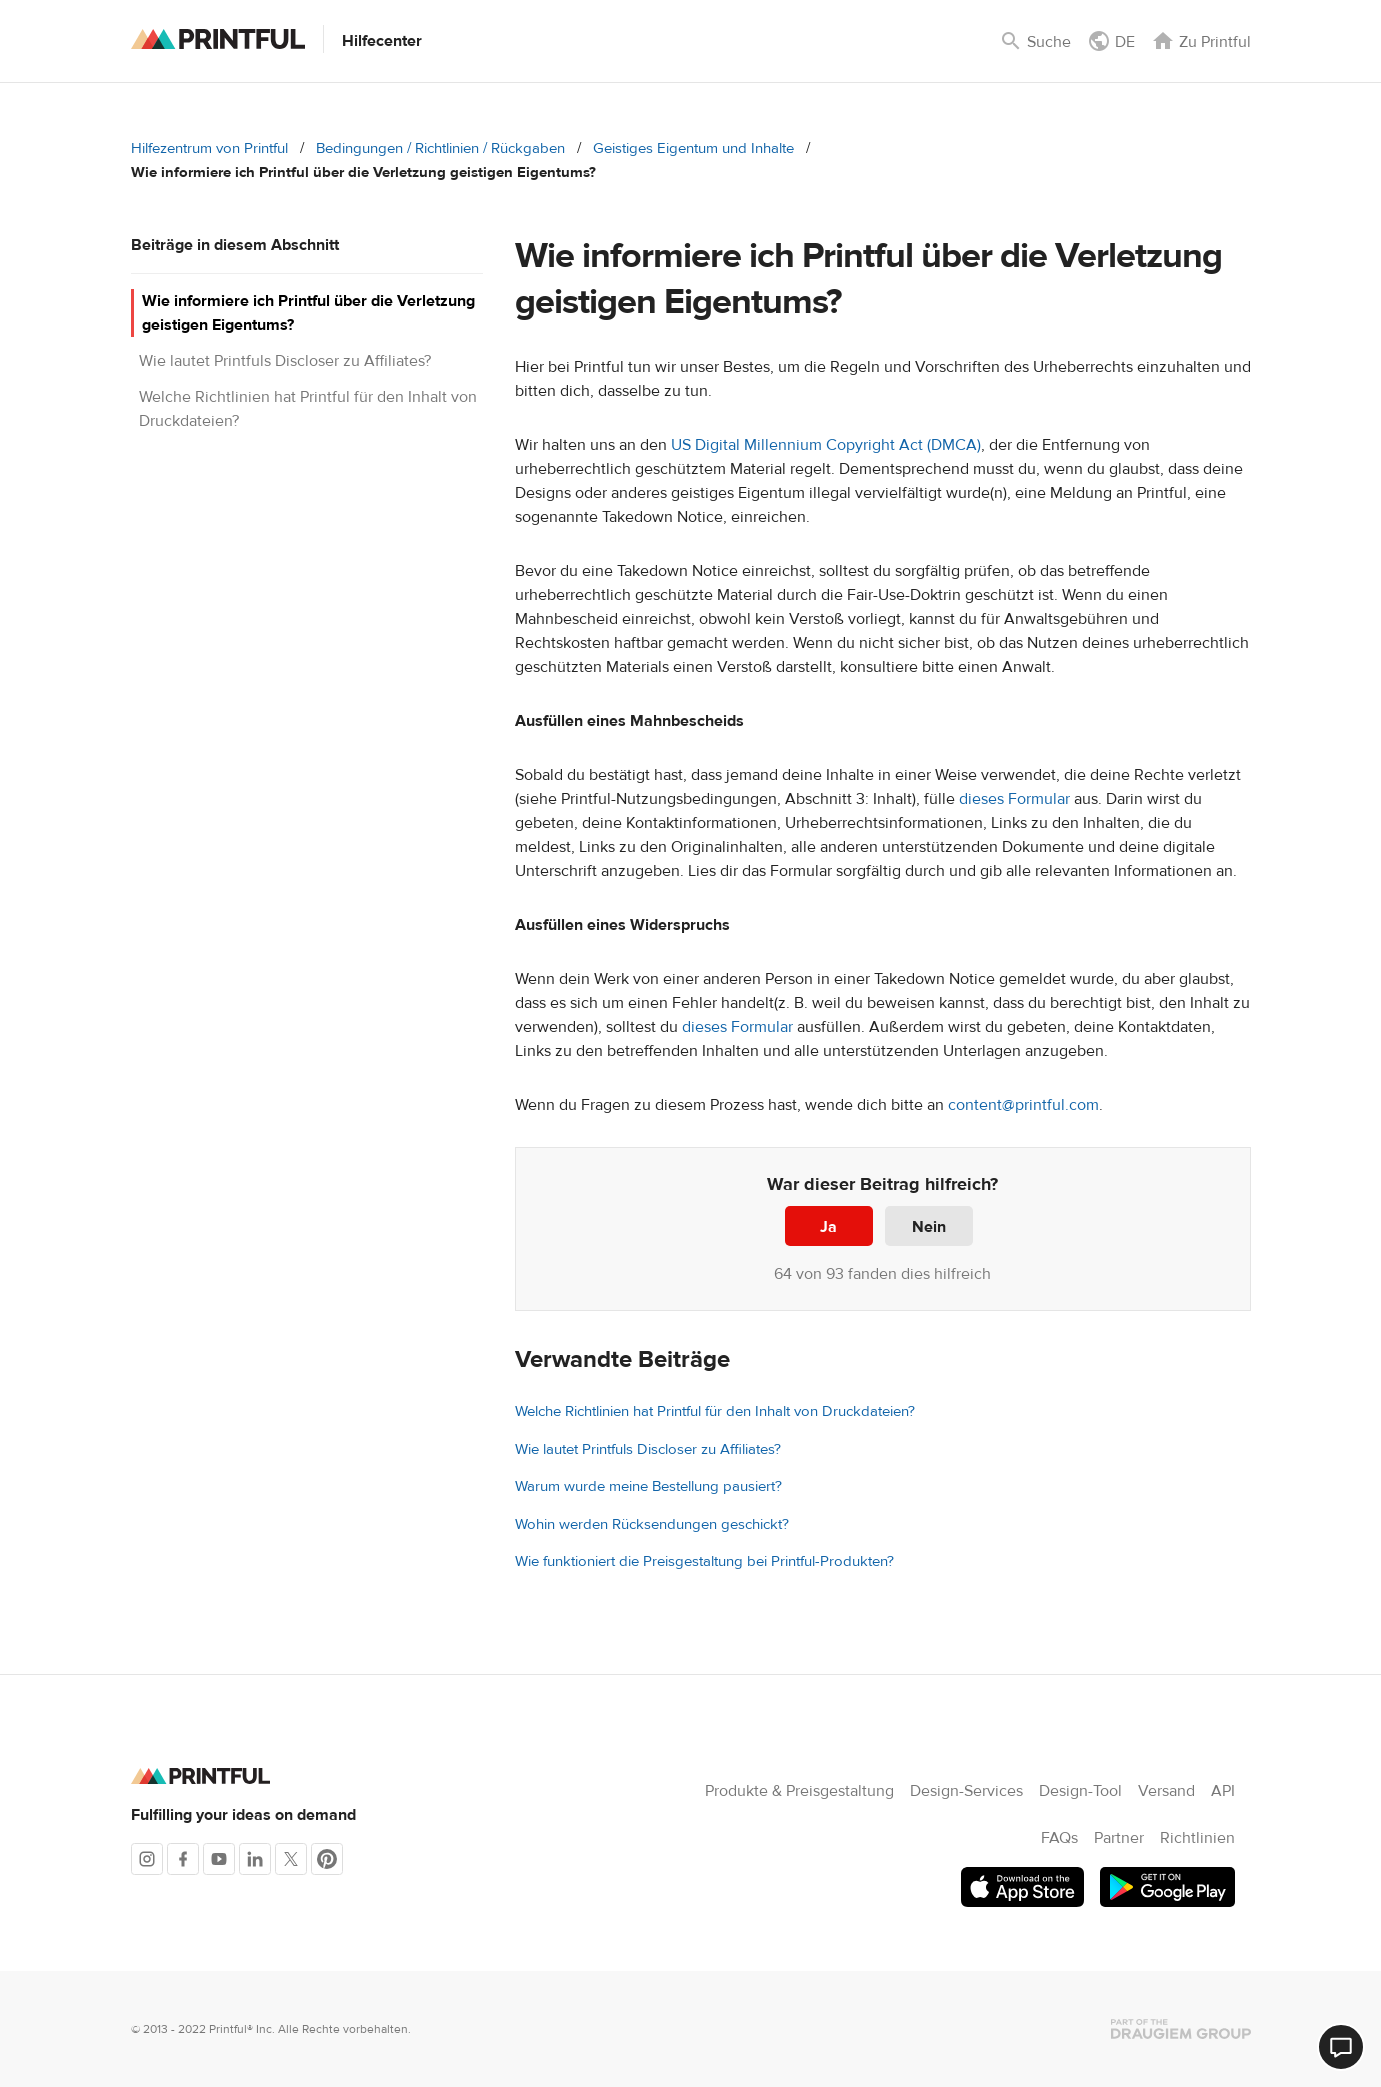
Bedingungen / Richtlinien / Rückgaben (440, 148)
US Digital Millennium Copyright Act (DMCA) (826, 445)
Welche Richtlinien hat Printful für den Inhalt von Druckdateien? (715, 1411)
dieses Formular (1014, 799)
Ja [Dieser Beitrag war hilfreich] (828, 1227)
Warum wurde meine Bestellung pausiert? (648, 1486)
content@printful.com (1023, 1105)
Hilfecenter (382, 41)
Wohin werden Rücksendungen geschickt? (652, 1524)
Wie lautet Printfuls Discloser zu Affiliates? (285, 361)
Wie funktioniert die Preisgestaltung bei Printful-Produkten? (704, 1561)
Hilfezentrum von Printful (209, 148)
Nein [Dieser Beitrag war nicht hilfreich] (929, 1227)
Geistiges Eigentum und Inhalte (693, 148)
